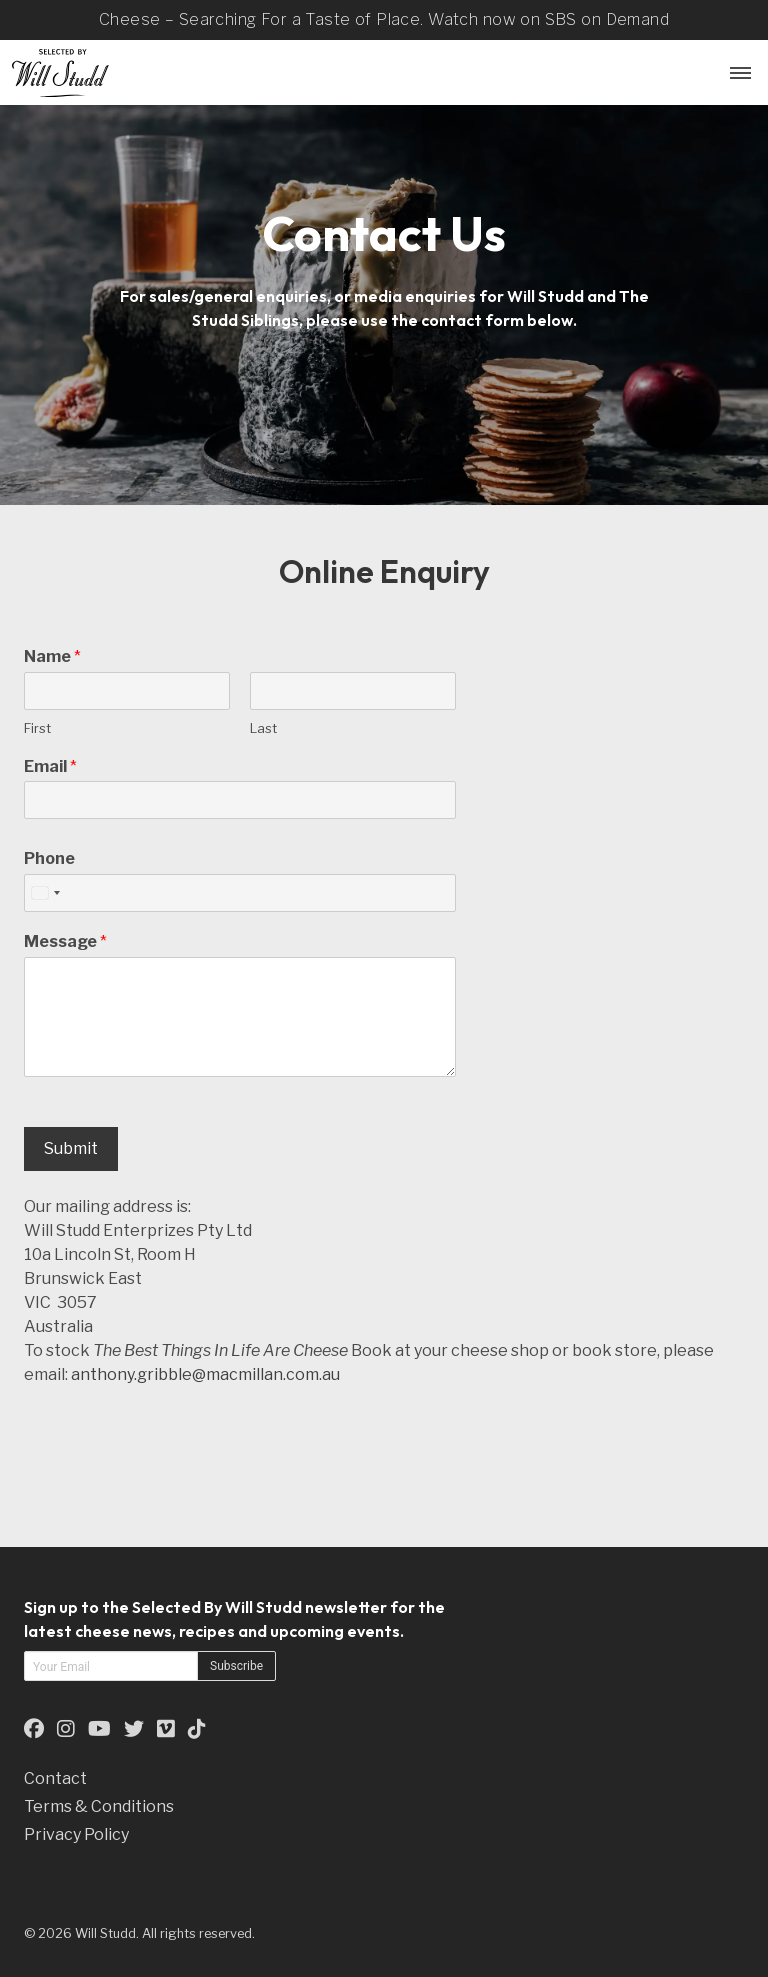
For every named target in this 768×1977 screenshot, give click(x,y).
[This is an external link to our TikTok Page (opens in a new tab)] (197, 1728)
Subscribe (236, 1666)
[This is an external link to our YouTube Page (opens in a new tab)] (99, 1728)
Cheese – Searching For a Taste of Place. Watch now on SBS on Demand (384, 19)
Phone (49, 858)
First (37, 728)
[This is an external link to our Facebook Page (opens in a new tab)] (34, 1728)
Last (263, 728)
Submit (71, 1148)
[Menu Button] (738, 72)
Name (52, 656)
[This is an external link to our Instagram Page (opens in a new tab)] (66, 1728)
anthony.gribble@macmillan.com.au (205, 1374)
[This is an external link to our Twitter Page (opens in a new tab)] (134, 1728)
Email (50, 766)
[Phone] (240, 893)
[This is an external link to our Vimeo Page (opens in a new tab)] (166, 1728)
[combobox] (45, 893)
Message (65, 941)
